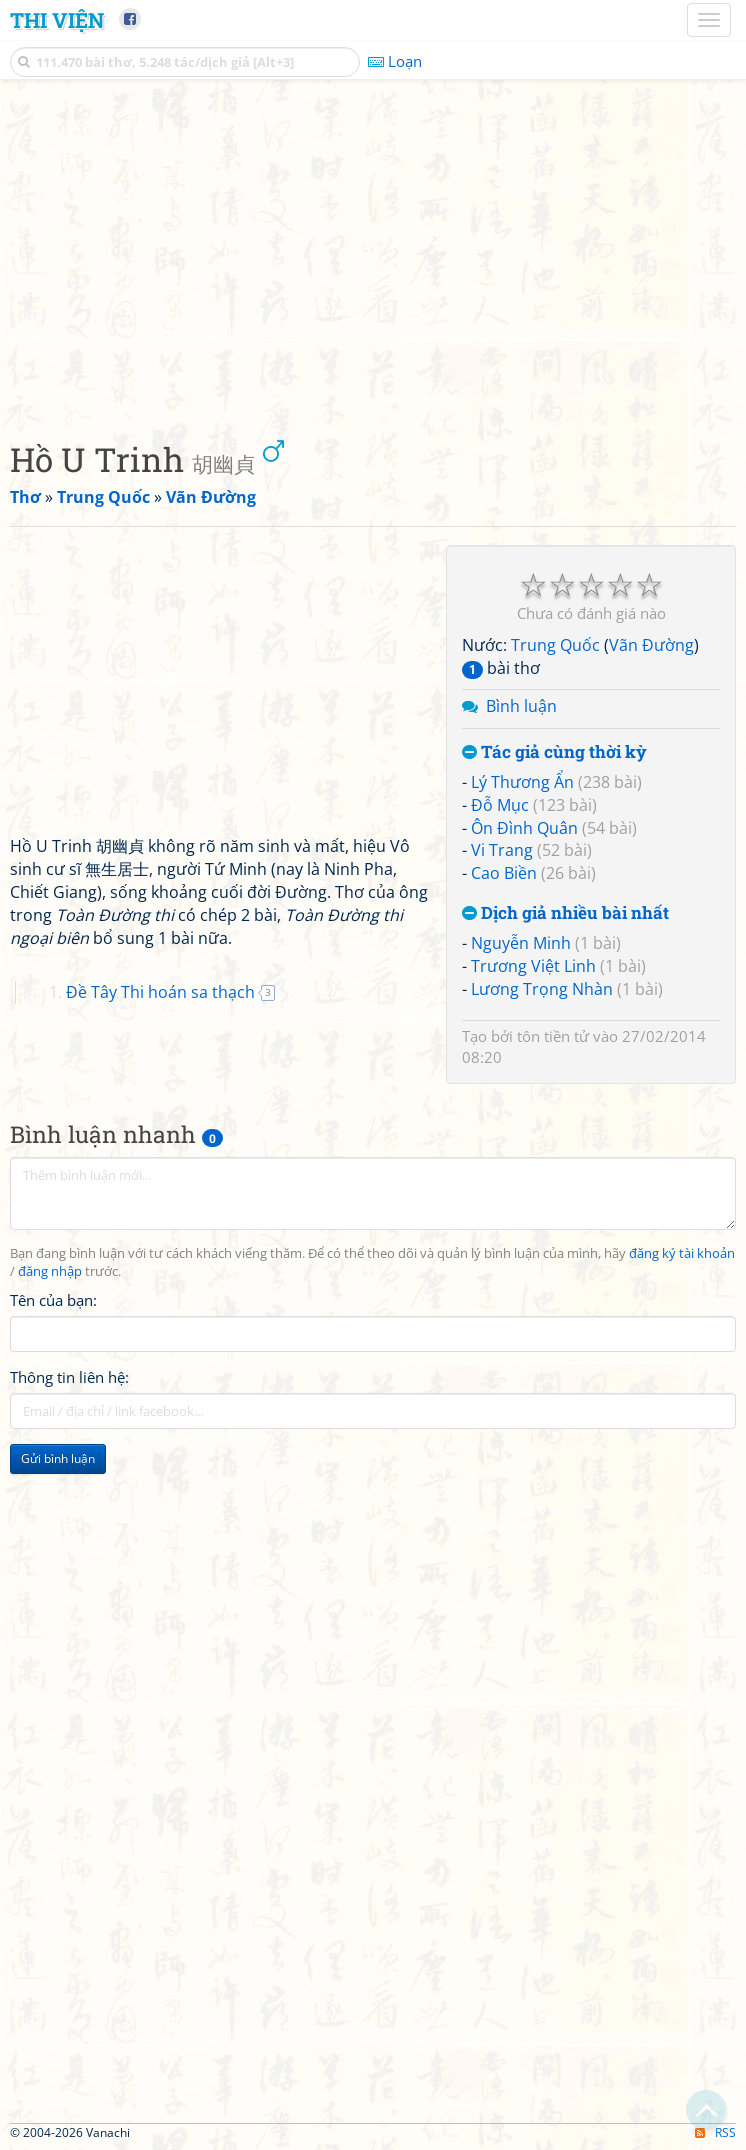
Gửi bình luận (58, 1458)
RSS (715, 2132)
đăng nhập (50, 1271)
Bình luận (521, 706)
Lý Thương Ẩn (522, 782)
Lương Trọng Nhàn (542, 989)
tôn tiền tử (553, 1036)
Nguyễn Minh (521, 943)
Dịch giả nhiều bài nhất (565, 913)
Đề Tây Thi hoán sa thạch (160, 992)
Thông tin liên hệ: (69, 1377)
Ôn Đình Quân (524, 828)
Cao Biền (504, 873)
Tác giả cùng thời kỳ (554, 752)
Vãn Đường (651, 645)
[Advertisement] (373, 255)
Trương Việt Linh (533, 966)
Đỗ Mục (500, 805)
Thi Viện (57, 20)
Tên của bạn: (53, 1300)
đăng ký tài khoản (682, 1253)
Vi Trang (502, 850)
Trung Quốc (555, 645)
